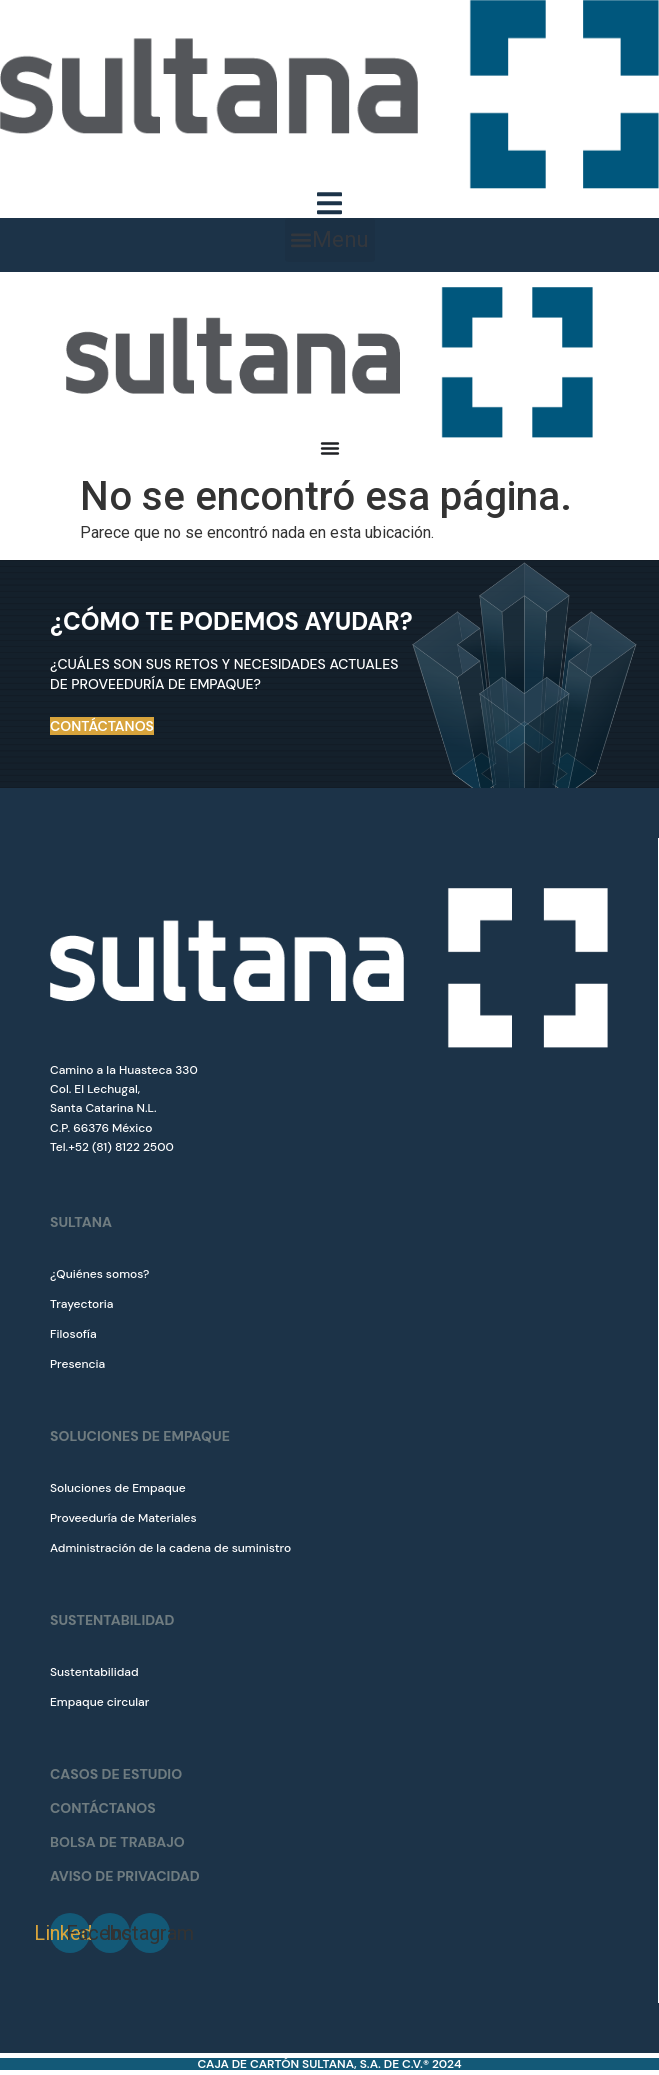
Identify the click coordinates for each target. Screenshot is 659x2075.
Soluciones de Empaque (118, 1488)
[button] (330, 240)
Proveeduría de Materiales (123, 1518)
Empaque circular (99, 1702)
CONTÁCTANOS (103, 1808)
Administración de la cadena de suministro (170, 1548)
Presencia (77, 1364)
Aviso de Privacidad (125, 1876)
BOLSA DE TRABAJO (117, 1842)
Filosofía (73, 1334)
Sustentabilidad (94, 1672)
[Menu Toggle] (329, 203)
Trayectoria (82, 1304)
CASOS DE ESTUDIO (116, 1774)
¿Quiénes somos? (99, 1274)
